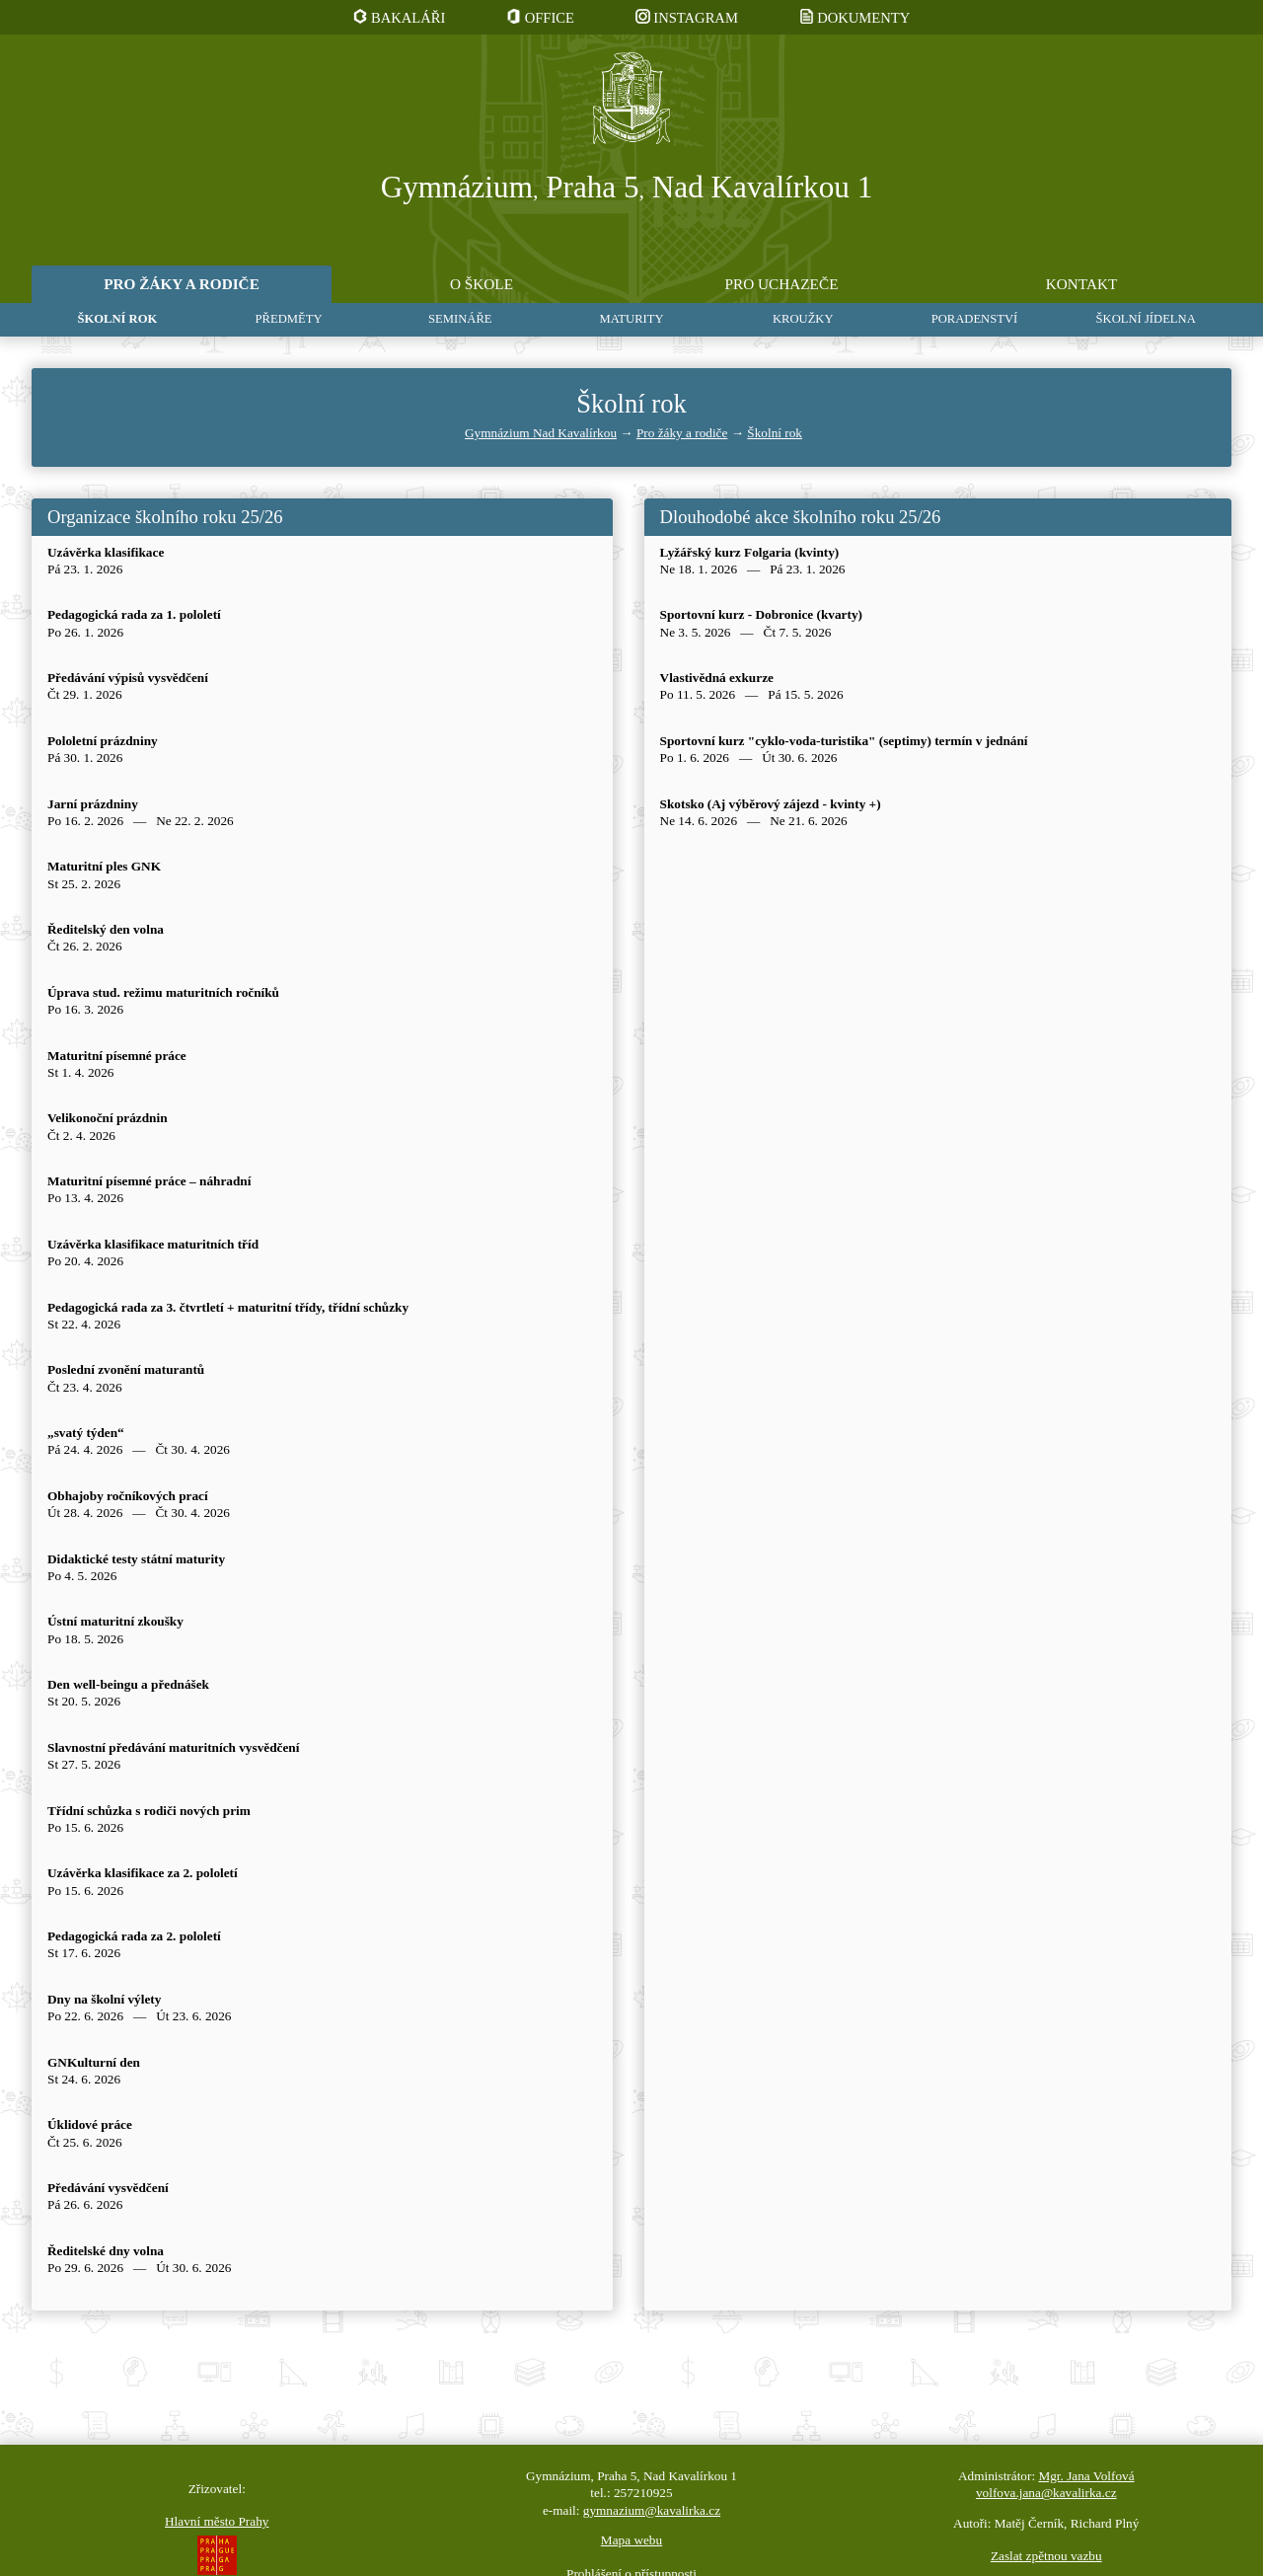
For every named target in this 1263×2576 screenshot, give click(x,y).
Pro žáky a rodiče (681, 432)
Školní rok (774, 432)
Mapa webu (631, 2540)
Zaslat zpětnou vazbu (1046, 2555)
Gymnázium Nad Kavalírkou (541, 432)
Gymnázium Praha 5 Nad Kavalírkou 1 (627, 188)
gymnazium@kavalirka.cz (651, 2510)
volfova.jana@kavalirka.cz (1046, 2492)
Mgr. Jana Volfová (1086, 2475)
